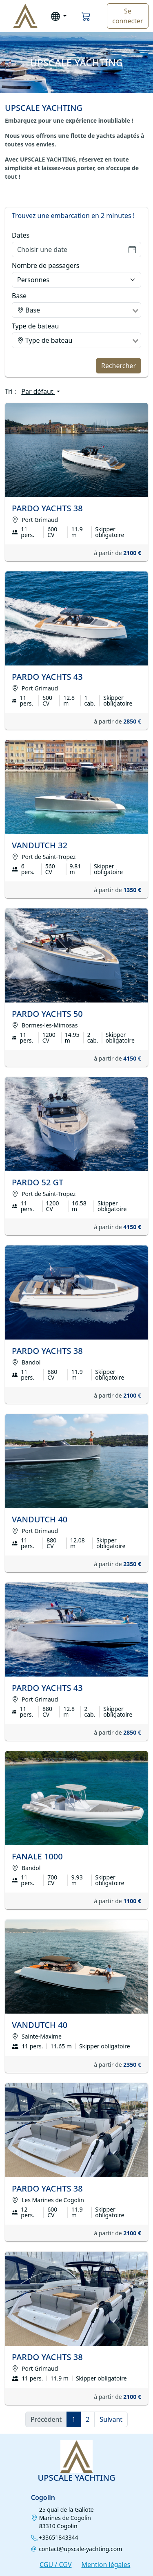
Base (19, 295)
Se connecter (127, 16)
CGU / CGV (55, 2564)
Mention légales (106, 2564)
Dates (20, 235)
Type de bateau (35, 325)
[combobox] (76, 310)
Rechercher (118, 365)
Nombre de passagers (45, 265)
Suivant (111, 2419)
